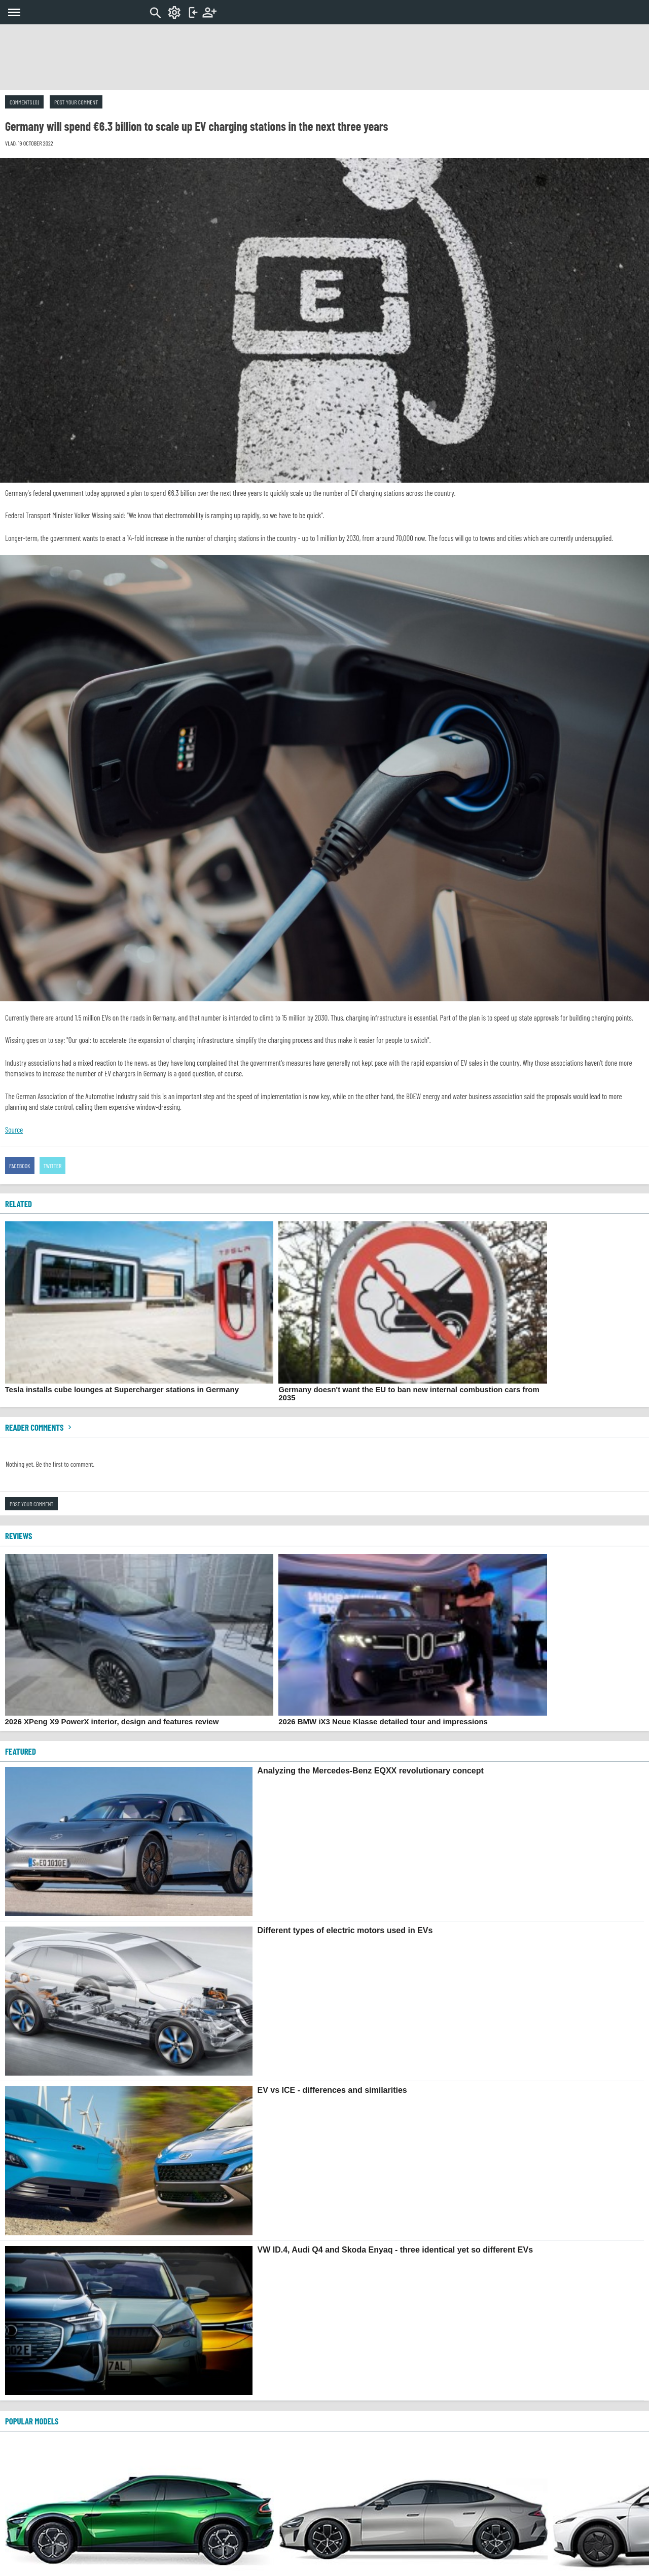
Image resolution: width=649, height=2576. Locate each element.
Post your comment (76, 101)
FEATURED (20, 1751)
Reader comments (39, 1427)
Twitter (53, 1165)
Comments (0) (24, 101)
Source (14, 1129)
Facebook (19, 1165)
